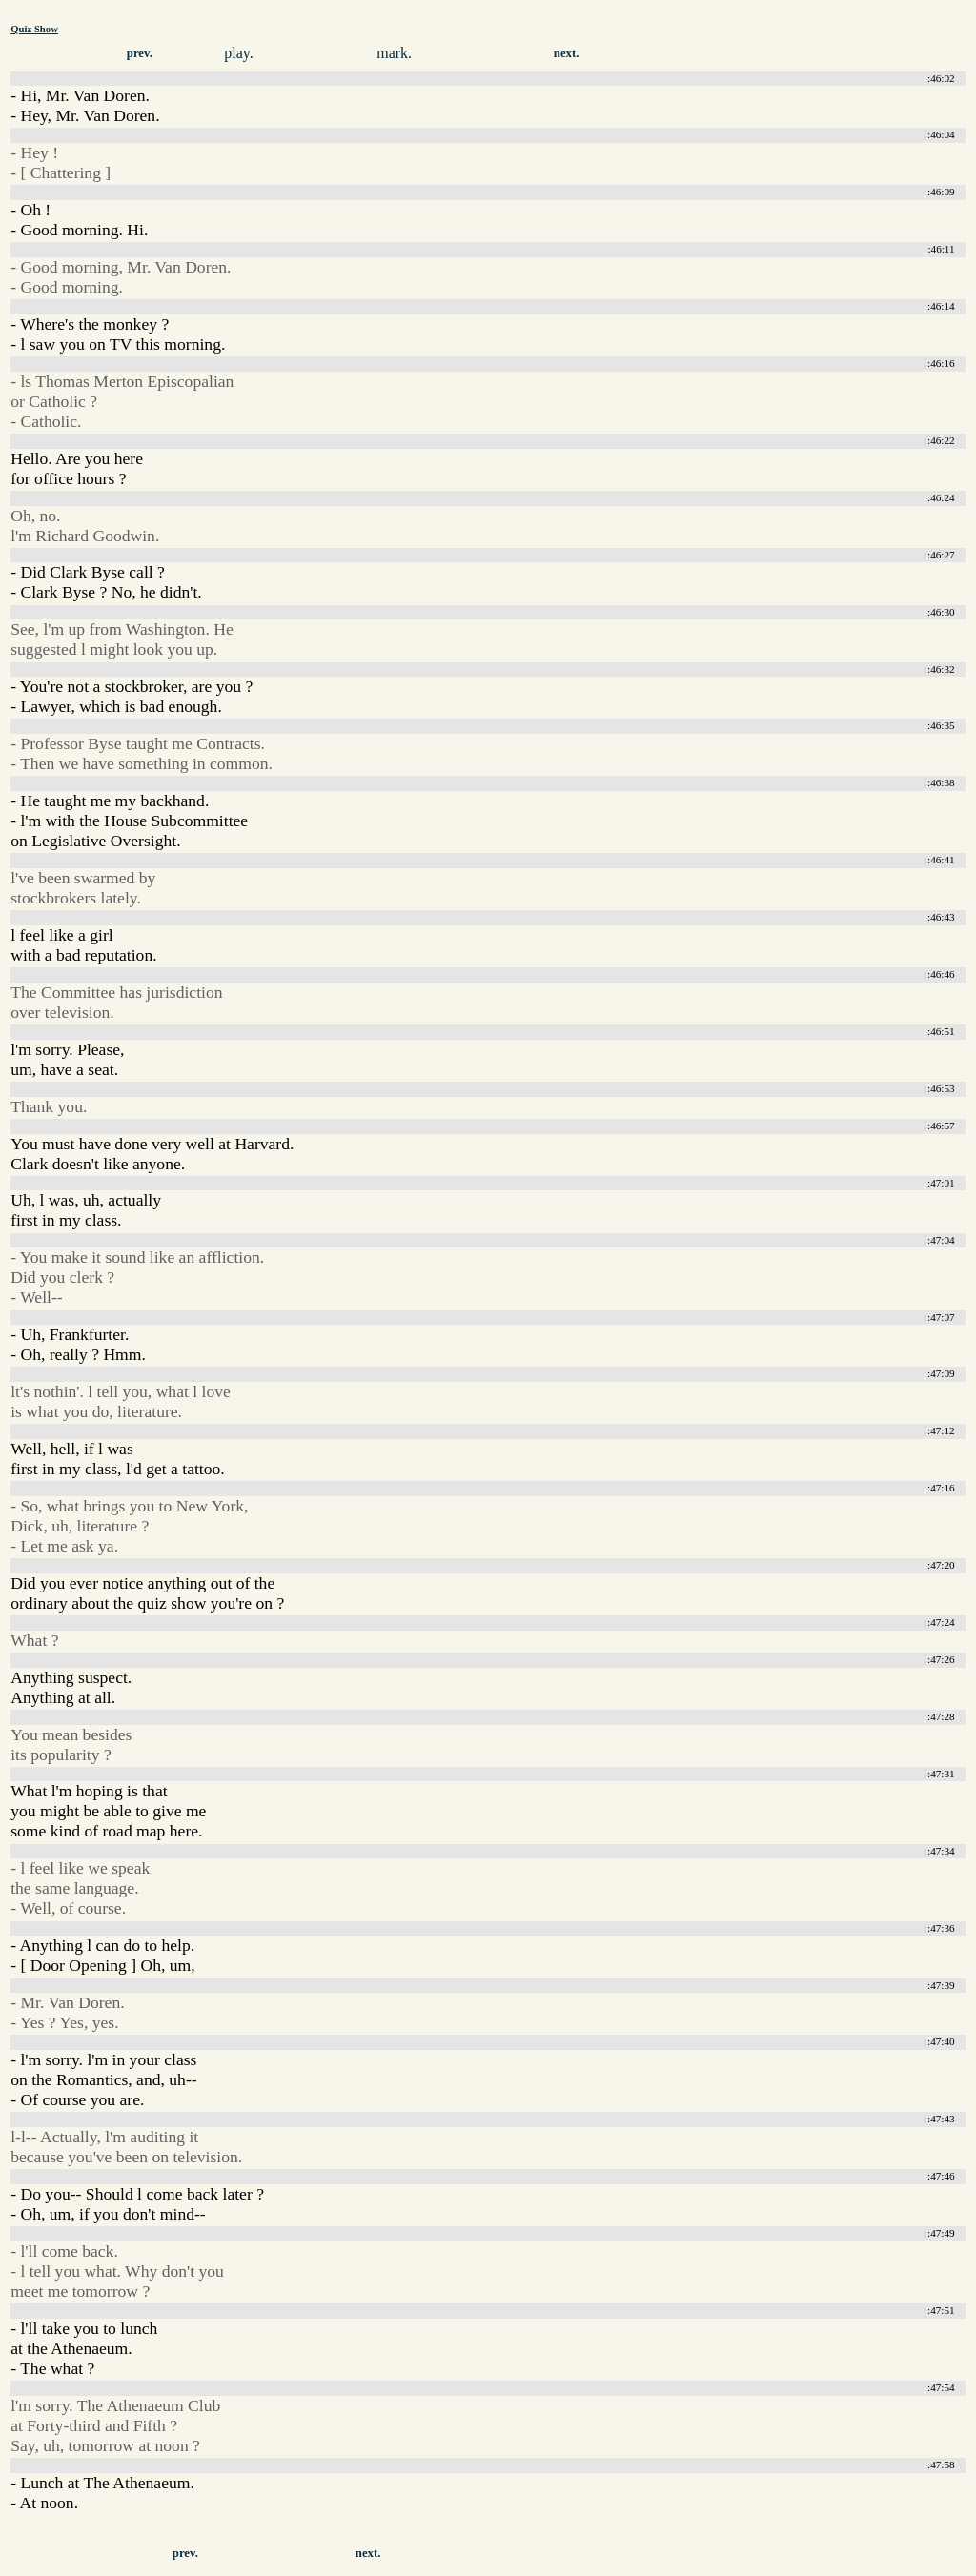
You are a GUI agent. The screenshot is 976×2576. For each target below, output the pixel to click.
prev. (139, 53)
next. (567, 53)
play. (239, 53)
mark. (394, 53)
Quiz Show (34, 28)
